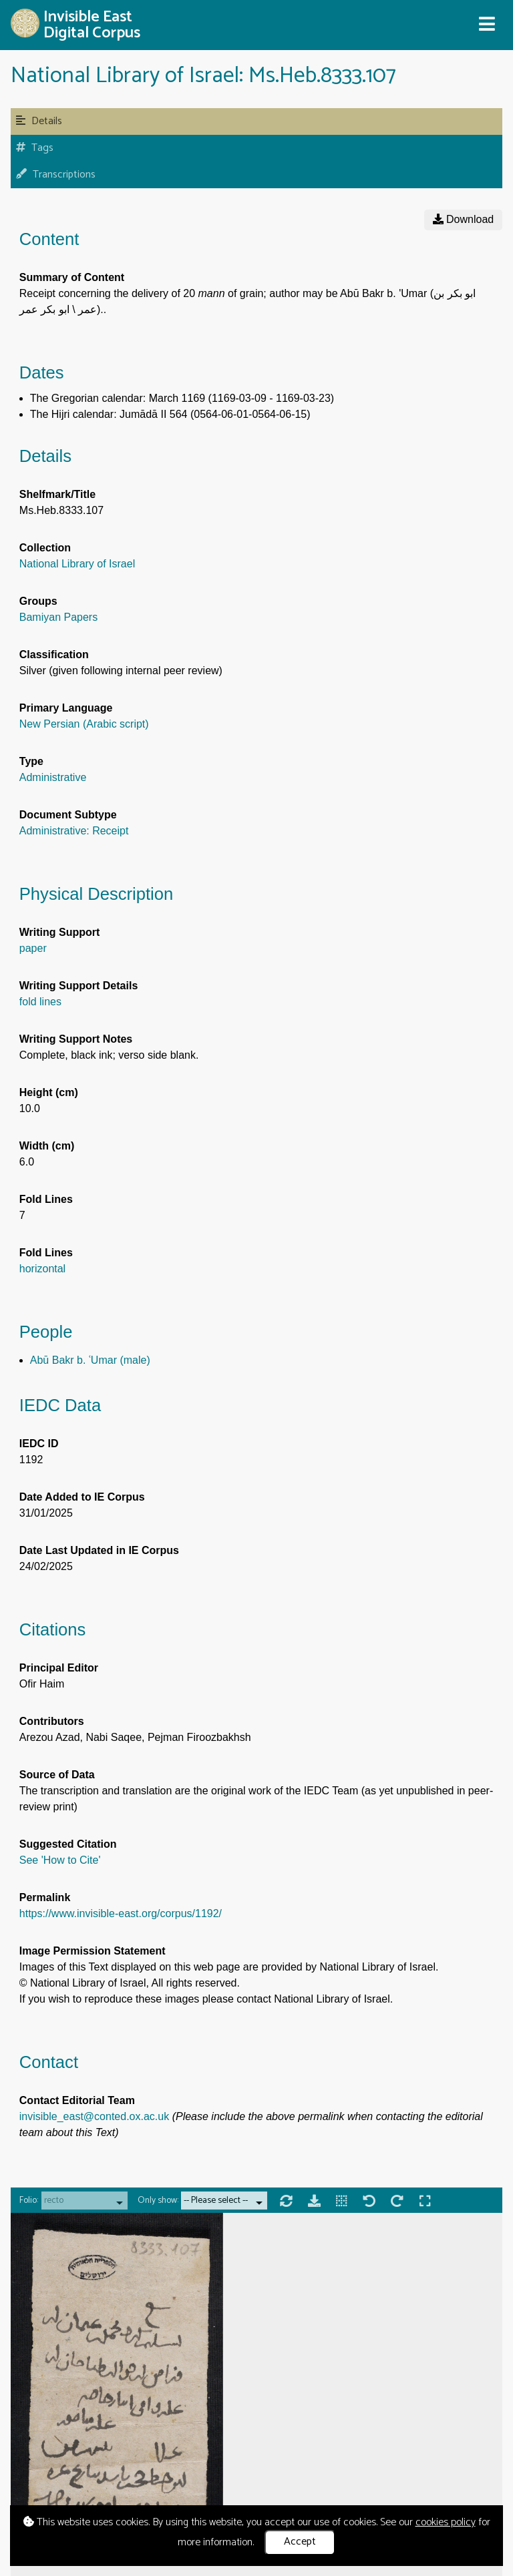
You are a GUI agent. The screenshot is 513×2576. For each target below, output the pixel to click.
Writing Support (59, 932)
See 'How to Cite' (60, 1860)
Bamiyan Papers (58, 617)
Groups (38, 601)
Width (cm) (47, 1145)
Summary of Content (71, 277)
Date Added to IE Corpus (82, 1497)
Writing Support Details (78, 985)
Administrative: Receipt (74, 830)
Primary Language (66, 708)
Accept (300, 2542)
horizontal (42, 1268)
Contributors (51, 1721)
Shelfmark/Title (57, 494)
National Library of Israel (77, 563)
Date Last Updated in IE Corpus (99, 1550)
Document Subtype (68, 814)
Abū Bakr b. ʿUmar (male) (90, 1360)
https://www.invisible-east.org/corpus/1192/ (120, 1913)
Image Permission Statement (92, 1951)
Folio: (28, 2201)
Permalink (44, 1897)
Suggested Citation (68, 1844)
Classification (54, 654)
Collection (45, 547)
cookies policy (445, 2522)
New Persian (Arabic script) (84, 724)
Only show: (158, 2201)
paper (33, 948)
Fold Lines (46, 1199)
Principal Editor (58, 1667)
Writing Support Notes (75, 1039)
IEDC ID (39, 1443)
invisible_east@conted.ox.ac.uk (94, 2116)
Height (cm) (48, 1092)
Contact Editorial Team (77, 2100)
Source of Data (57, 1774)
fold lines (40, 1001)
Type (31, 761)
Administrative (52, 777)
